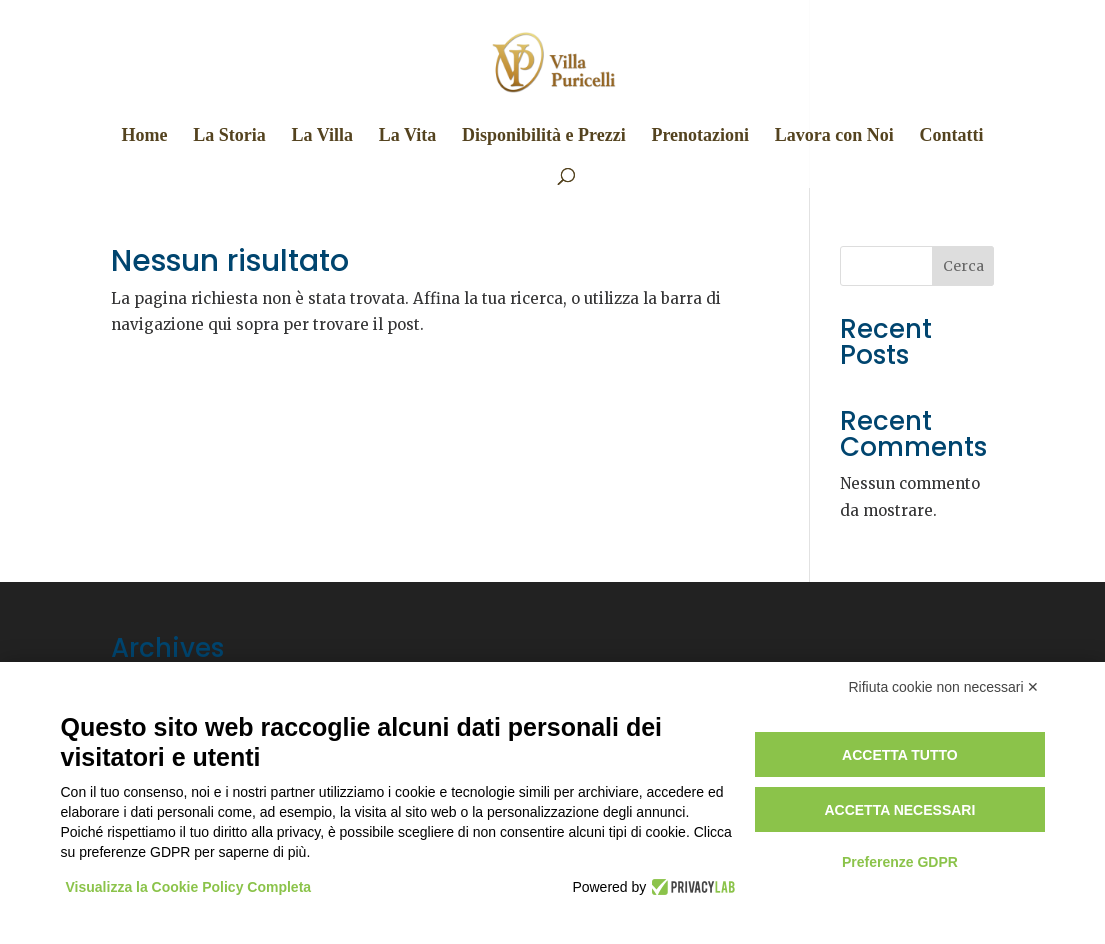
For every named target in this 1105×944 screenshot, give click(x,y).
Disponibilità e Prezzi (544, 136)
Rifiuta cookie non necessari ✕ (944, 687)
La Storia (229, 136)
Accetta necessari (899, 810)
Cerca (963, 266)
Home (144, 136)
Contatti (952, 136)
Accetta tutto (900, 755)
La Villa (322, 136)
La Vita (408, 136)
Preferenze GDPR (900, 862)
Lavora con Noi (834, 136)
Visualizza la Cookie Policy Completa (189, 887)
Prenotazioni (700, 136)
